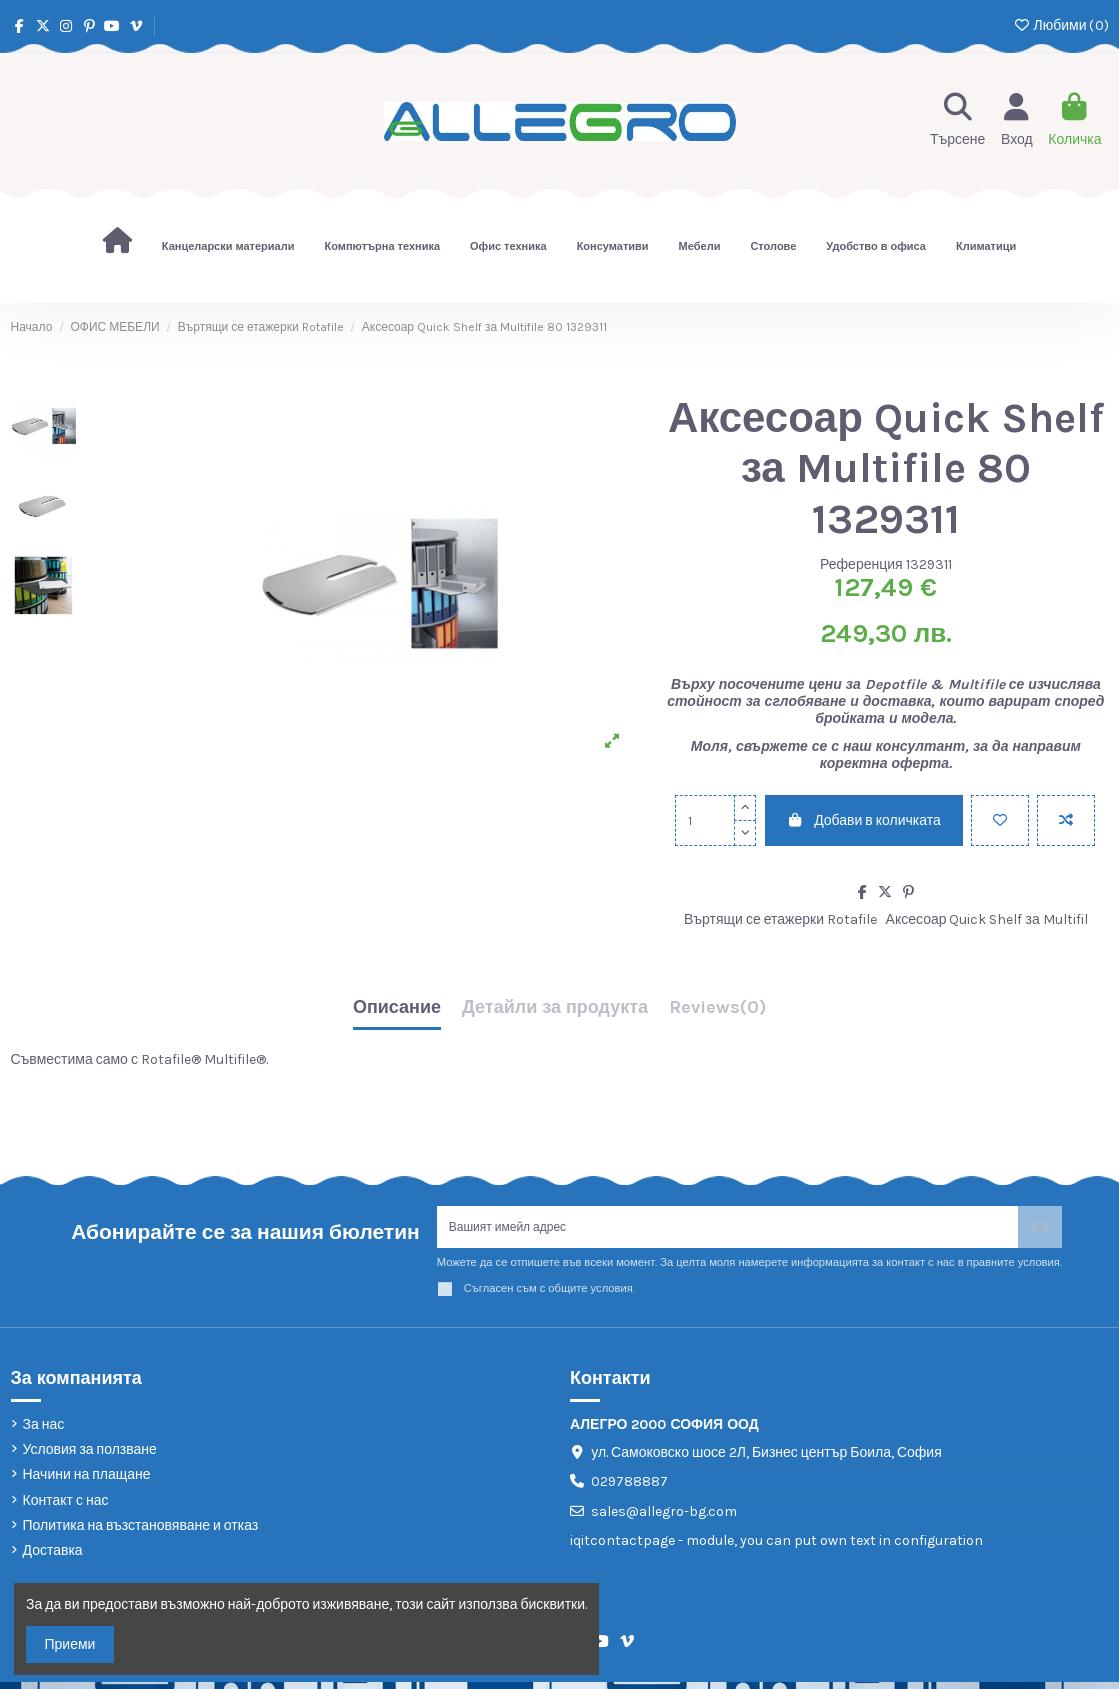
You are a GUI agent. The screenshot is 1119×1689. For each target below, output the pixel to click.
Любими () (1060, 25)
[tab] (717, 1012)
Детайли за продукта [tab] (555, 1008)
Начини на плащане (87, 1481)
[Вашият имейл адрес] (728, 1230)
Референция (861, 564)
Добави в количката (864, 820)
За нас (44, 1431)
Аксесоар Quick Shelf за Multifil (987, 919)
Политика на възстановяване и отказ (141, 1532)
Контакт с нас (66, 1507)
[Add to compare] (1066, 820)
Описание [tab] (397, 1008)
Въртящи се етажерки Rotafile (780, 919)
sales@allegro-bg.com (664, 1518)
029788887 (629, 1488)
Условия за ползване (90, 1456)
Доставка (53, 1557)
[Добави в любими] (1000, 820)
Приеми (70, 1644)
